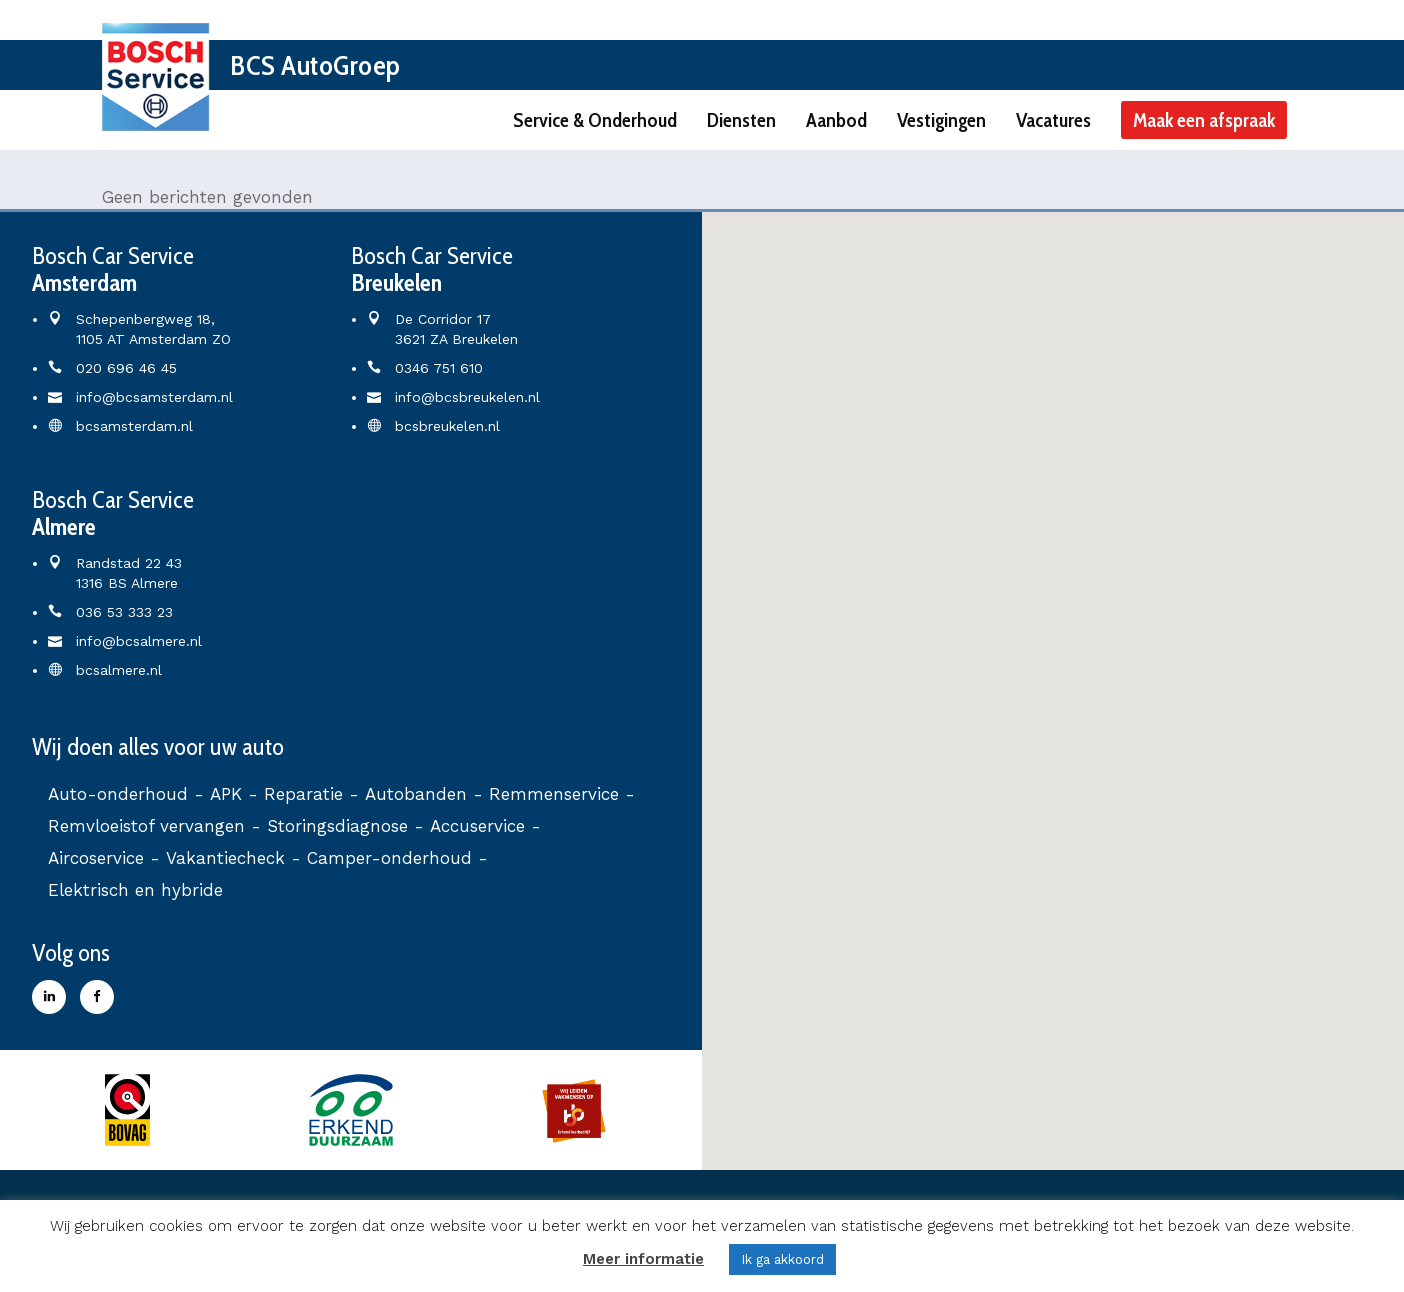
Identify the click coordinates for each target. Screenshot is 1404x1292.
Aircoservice (96, 858)
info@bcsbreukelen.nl (467, 397)
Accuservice (477, 826)
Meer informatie (643, 1259)
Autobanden (416, 794)
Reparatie (303, 794)
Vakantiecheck (225, 858)
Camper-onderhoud (389, 858)
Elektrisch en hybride (135, 890)
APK (226, 794)
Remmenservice (554, 794)
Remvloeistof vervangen (146, 826)
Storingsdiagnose (337, 826)
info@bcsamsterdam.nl (154, 397)
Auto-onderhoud (118, 794)
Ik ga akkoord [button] (782, 1259)
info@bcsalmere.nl (139, 641)
